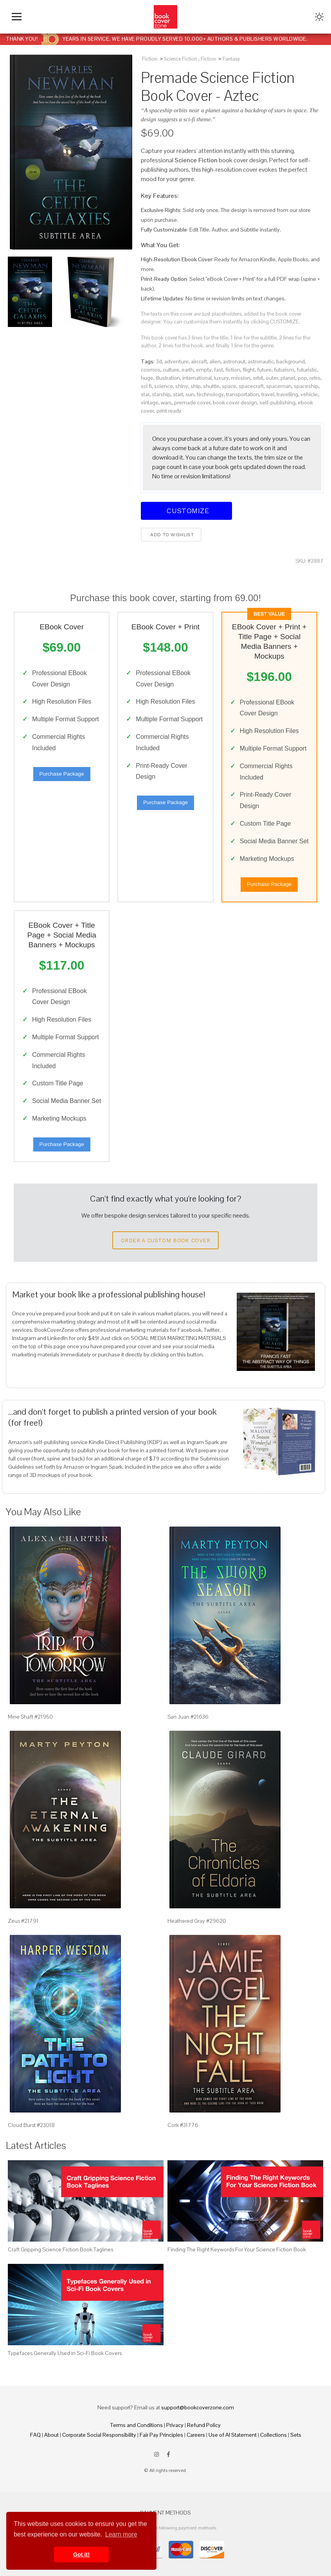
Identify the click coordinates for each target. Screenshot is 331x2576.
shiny (181, 386)
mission (240, 377)
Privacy (174, 2425)
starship (161, 394)
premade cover (192, 402)
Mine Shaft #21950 (30, 1716)
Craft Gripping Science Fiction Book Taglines (60, 2249)
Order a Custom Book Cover (165, 1240)
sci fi (146, 386)
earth (188, 369)
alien (215, 361)
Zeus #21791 (23, 1920)
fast (218, 369)
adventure (176, 361)
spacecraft (251, 386)
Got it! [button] (81, 2554)
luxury (221, 377)
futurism (284, 369)
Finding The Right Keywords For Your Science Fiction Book (236, 2249)
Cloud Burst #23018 (31, 2125)
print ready (169, 410)
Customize (186, 511)
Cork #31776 (182, 2125)
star (145, 394)
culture (171, 369)
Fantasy (231, 59)
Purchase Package (62, 774)
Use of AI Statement (233, 2434)
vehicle (309, 394)
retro (314, 377)
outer (272, 377)
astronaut (234, 361)
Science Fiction (180, 59)
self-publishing (277, 402)
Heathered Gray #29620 (196, 1920)
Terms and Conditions (136, 2425)
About (51, 2434)
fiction (232, 369)
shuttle (211, 386)
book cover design (235, 402)
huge (147, 377)
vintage (149, 402)
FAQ (35, 2434)
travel (267, 394)
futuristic (307, 369)
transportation (242, 394)
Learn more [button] (121, 2534)
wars (166, 402)
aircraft (199, 361)
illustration (168, 377)
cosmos (150, 369)
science (163, 386)
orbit (258, 377)
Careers (196, 2434)
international (197, 377)
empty (204, 369)
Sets (295, 2434)
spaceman (278, 386)
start (178, 394)
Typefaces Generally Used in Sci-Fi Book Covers (65, 2353)
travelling (287, 394)
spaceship (306, 386)
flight (249, 369)
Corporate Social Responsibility (99, 2434)
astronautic (261, 361)
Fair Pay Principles (161, 2434)
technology (210, 394)
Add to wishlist (171, 534)
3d (159, 361)
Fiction (149, 59)
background (290, 361)
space (229, 386)
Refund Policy (204, 2425)
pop (302, 377)
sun (189, 394)
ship (196, 386)
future (264, 369)
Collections (273, 2434)
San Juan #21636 (188, 1716)
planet (288, 377)
